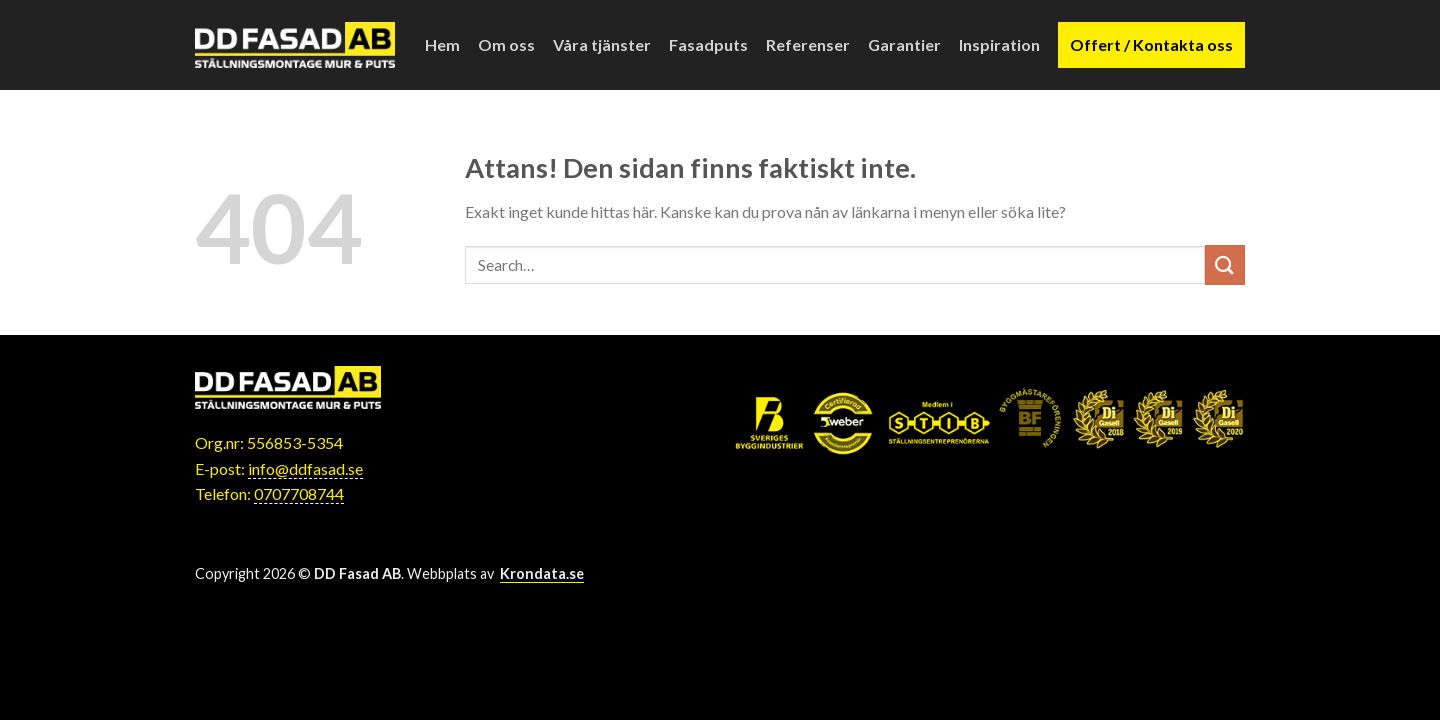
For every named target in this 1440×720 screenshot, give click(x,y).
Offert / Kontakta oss (1151, 44)
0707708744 (299, 493)
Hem (442, 44)
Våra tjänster (602, 44)
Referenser (808, 44)
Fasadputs (708, 44)
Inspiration (999, 44)
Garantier (904, 44)
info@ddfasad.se (305, 468)
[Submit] (1225, 264)
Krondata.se (542, 573)
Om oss (506, 44)
